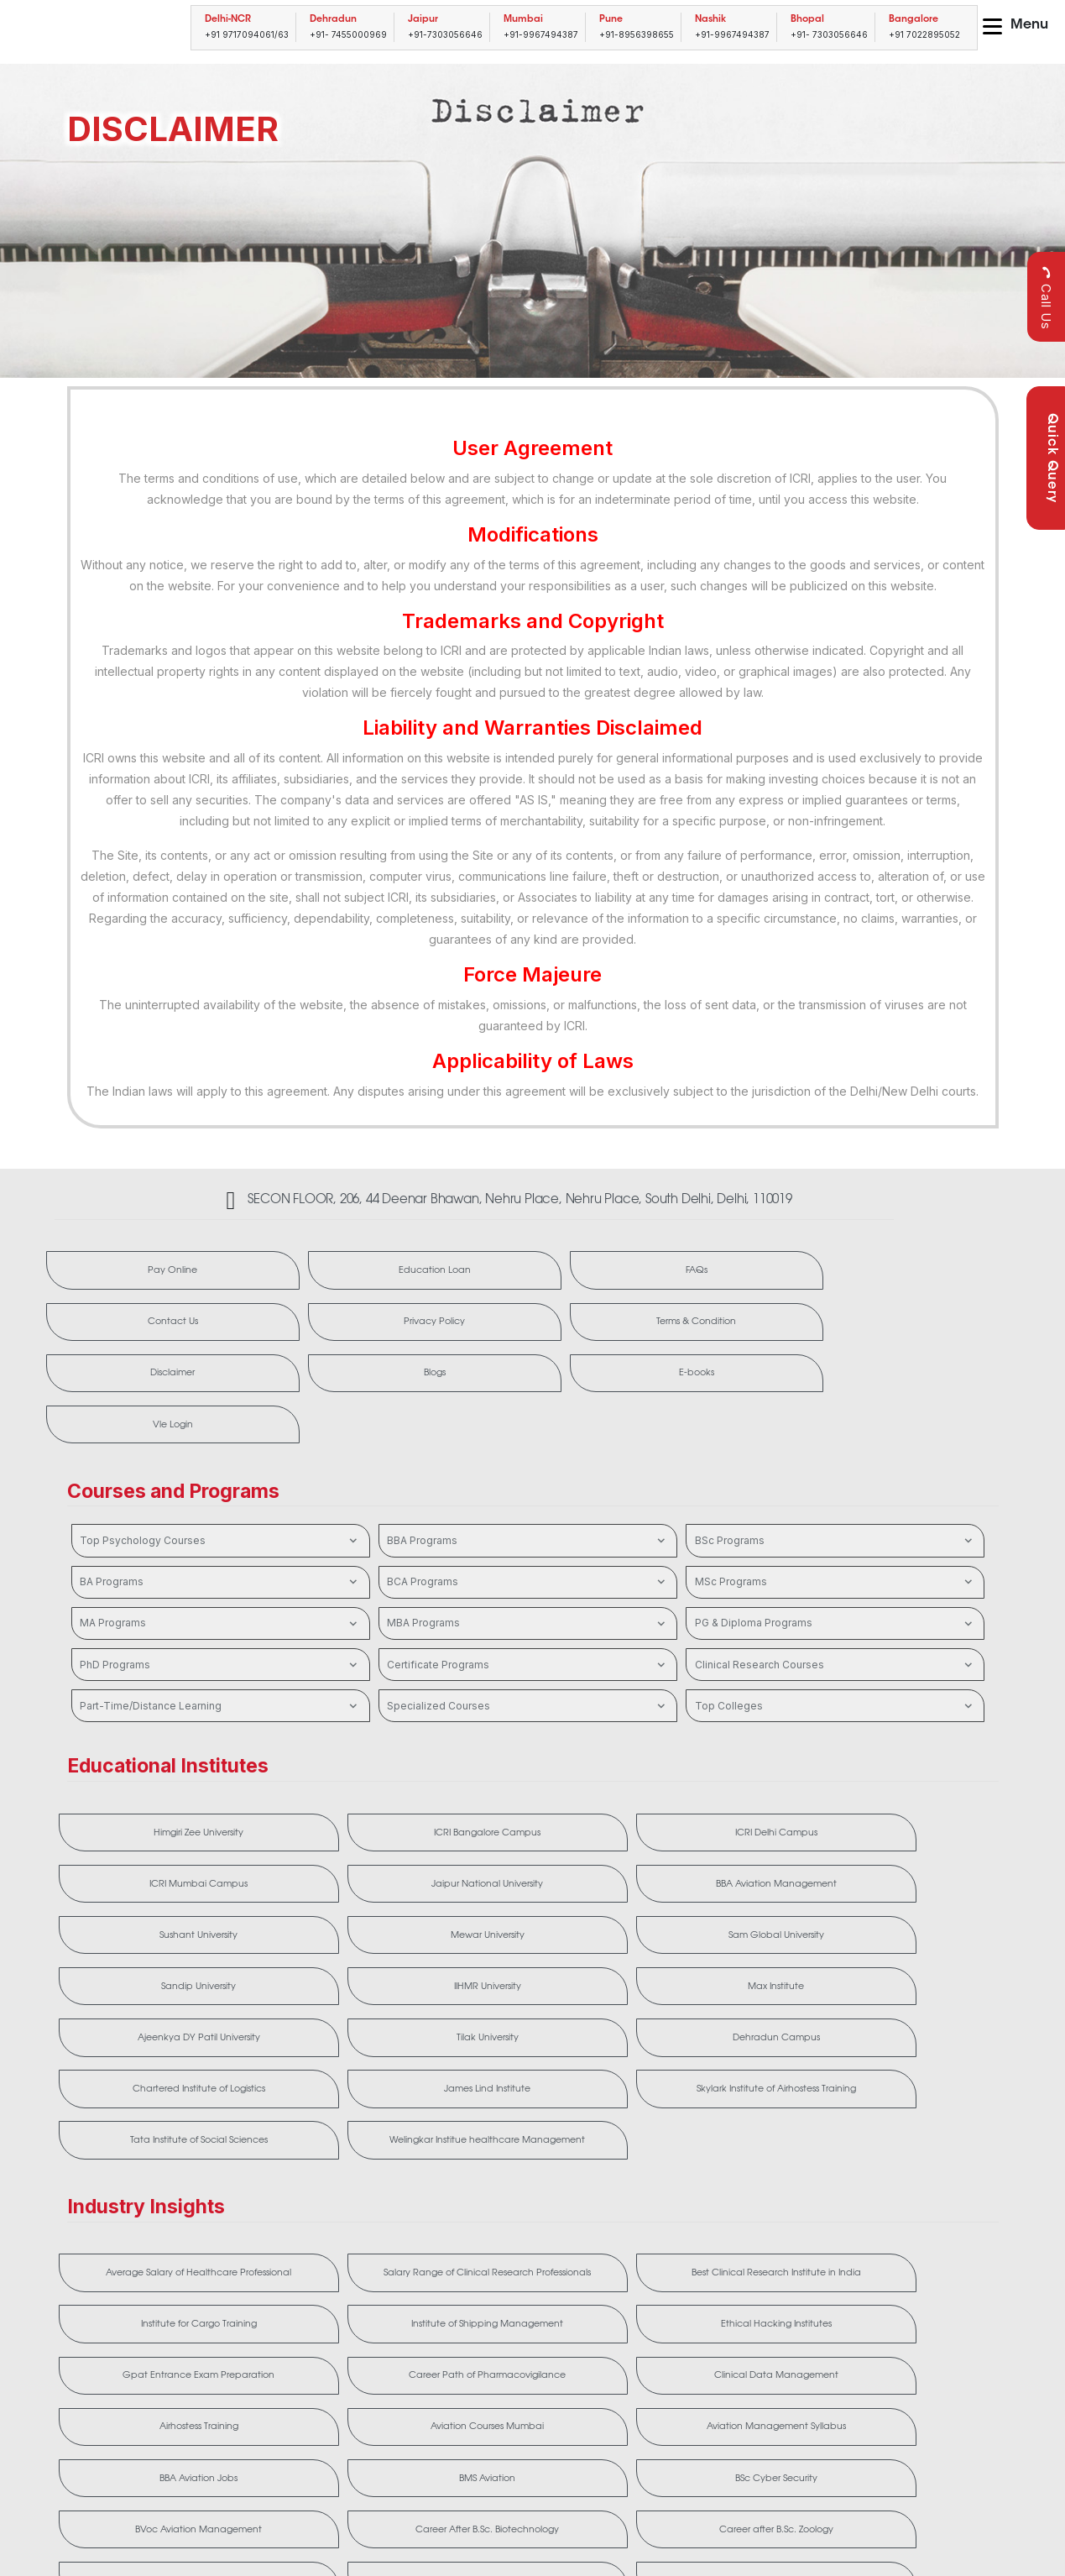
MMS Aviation (337, 2358)
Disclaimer (333, 1330)
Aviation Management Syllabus (338, 2220)
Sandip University (906, 1801)
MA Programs (220, 1532)
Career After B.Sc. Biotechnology (338, 2293)
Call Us (1046, 297)
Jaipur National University (905, 1744)
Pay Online (138, 1273)
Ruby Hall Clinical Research (716, 2358)
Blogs (526, 1330)
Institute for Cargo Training (717, 2076)
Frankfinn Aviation (906, 2293)
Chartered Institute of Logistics (149, 1922)
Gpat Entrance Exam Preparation (338, 2148)
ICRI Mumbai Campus (716, 1744)
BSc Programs (835, 1450)
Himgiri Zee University (148, 1744)
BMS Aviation (716, 2221)
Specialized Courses (527, 1615)
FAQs (526, 1273)
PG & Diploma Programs (835, 1532)
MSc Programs (835, 1491)
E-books (720, 1330)
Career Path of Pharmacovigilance (527, 2148)
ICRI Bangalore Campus (338, 1744)
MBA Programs (527, 1532)
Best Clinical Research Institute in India (527, 2076)
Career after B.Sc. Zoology (527, 2293)
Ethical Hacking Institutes (149, 2149)
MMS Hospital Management (527, 2358)
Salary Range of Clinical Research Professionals (338, 2076)
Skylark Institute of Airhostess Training (527, 1922)
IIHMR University (148, 1858)
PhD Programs (220, 1574)
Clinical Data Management (716, 2149)
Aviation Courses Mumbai (148, 2221)
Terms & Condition (139, 1330)
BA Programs (220, 1491)
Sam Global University (717, 1801)
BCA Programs (527, 1491)
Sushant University (338, 1801)
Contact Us (720, 1273)
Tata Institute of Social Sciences (716, 1922)
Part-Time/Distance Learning (220, 1615)
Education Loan (332, 1273)
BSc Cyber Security (905, 2221)
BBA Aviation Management (149, 1801)
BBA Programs (527, 1450)
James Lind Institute (337, 1923)
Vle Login (915, 1330)
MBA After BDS (148, 2358)
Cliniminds (716, 2293)
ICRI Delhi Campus (527, 1744)
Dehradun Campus (905, 1858)
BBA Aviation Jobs (527, 2221)
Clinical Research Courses (835, 1574)
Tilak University (716, 1858)
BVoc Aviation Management (149, 2293)
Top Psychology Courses (220, 1450)
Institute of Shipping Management (905, 2076)
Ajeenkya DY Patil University (527, 1858)
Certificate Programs (527, 1574)
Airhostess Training (906, 2149)
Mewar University (527, 1801)
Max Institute (338, 1858)
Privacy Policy (915, 1273)
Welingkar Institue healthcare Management (905, 1922)
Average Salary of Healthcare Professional (148, 2076)
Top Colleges (835, 1615)
